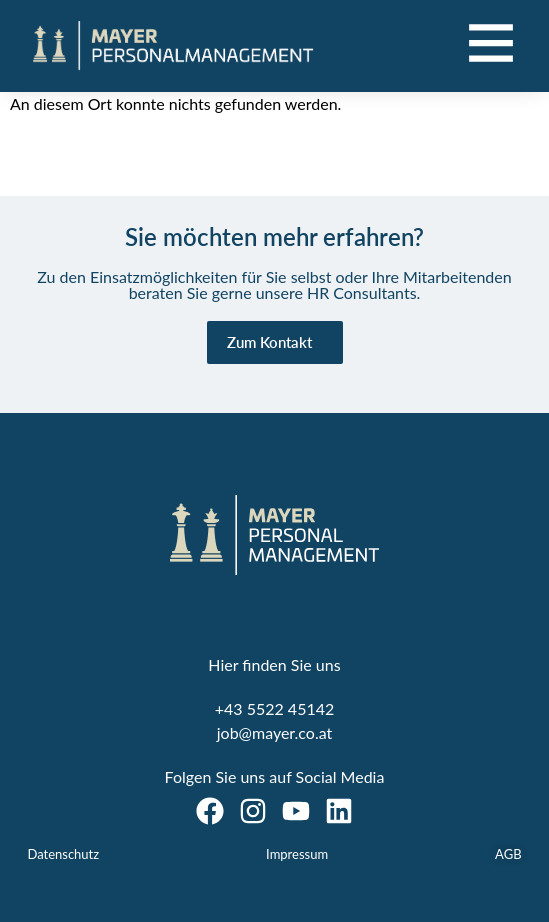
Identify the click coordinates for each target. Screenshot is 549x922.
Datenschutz (63, 854)
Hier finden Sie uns (274, 664)
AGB (508, 854)
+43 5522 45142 (275, 708)
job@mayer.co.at (275, 732)
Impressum (297, 854)
